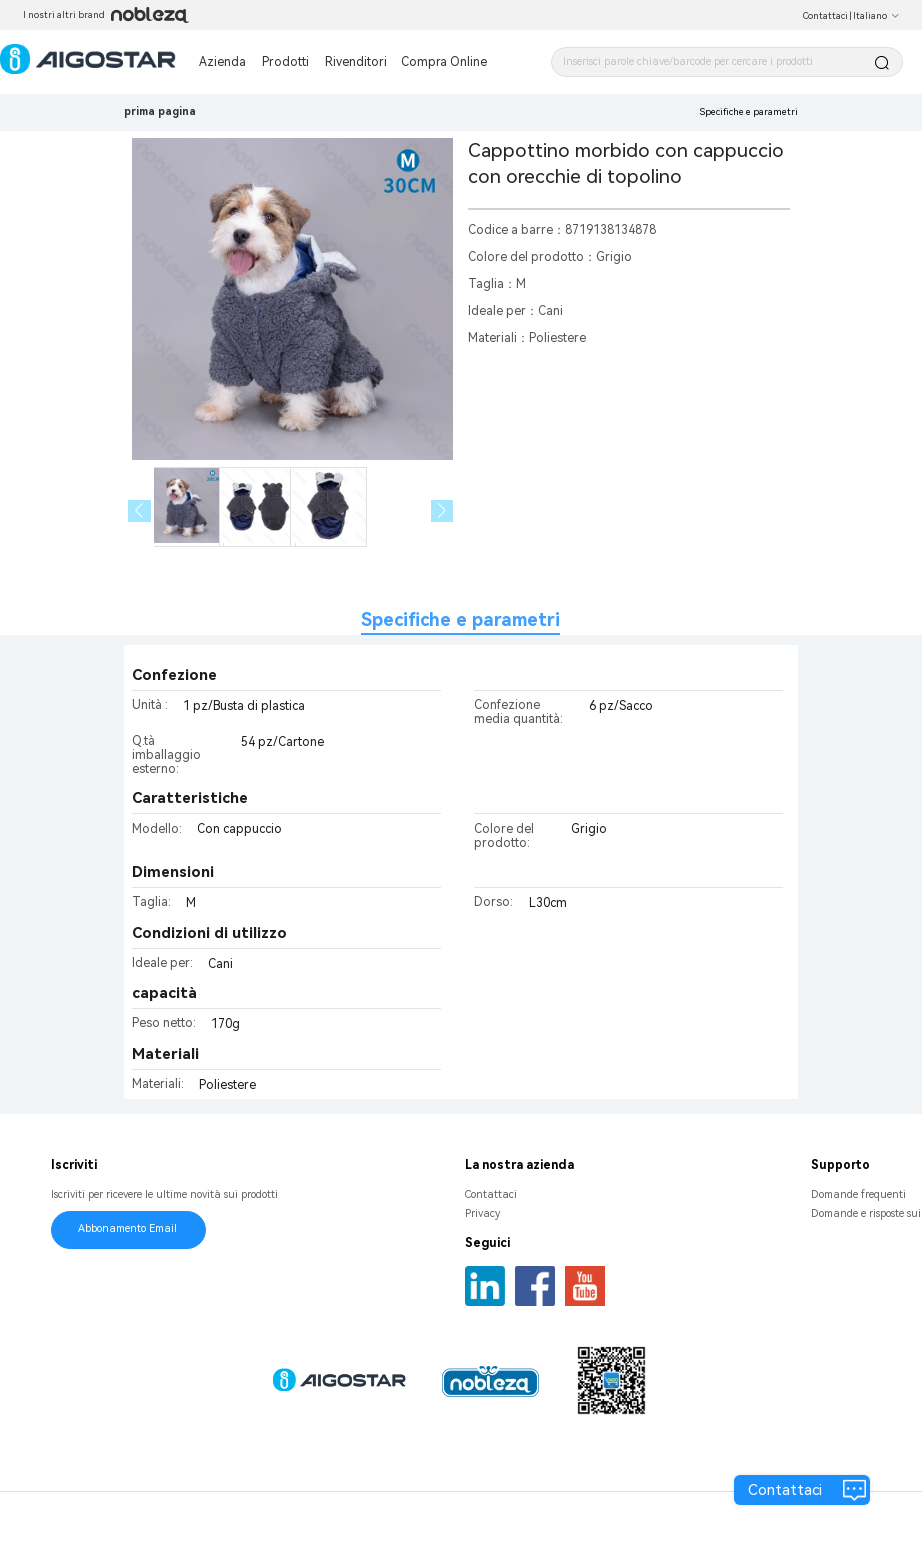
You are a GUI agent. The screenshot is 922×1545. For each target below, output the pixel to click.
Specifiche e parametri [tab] (460, 619)
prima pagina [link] (160, 111)
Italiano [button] (876, 16)
